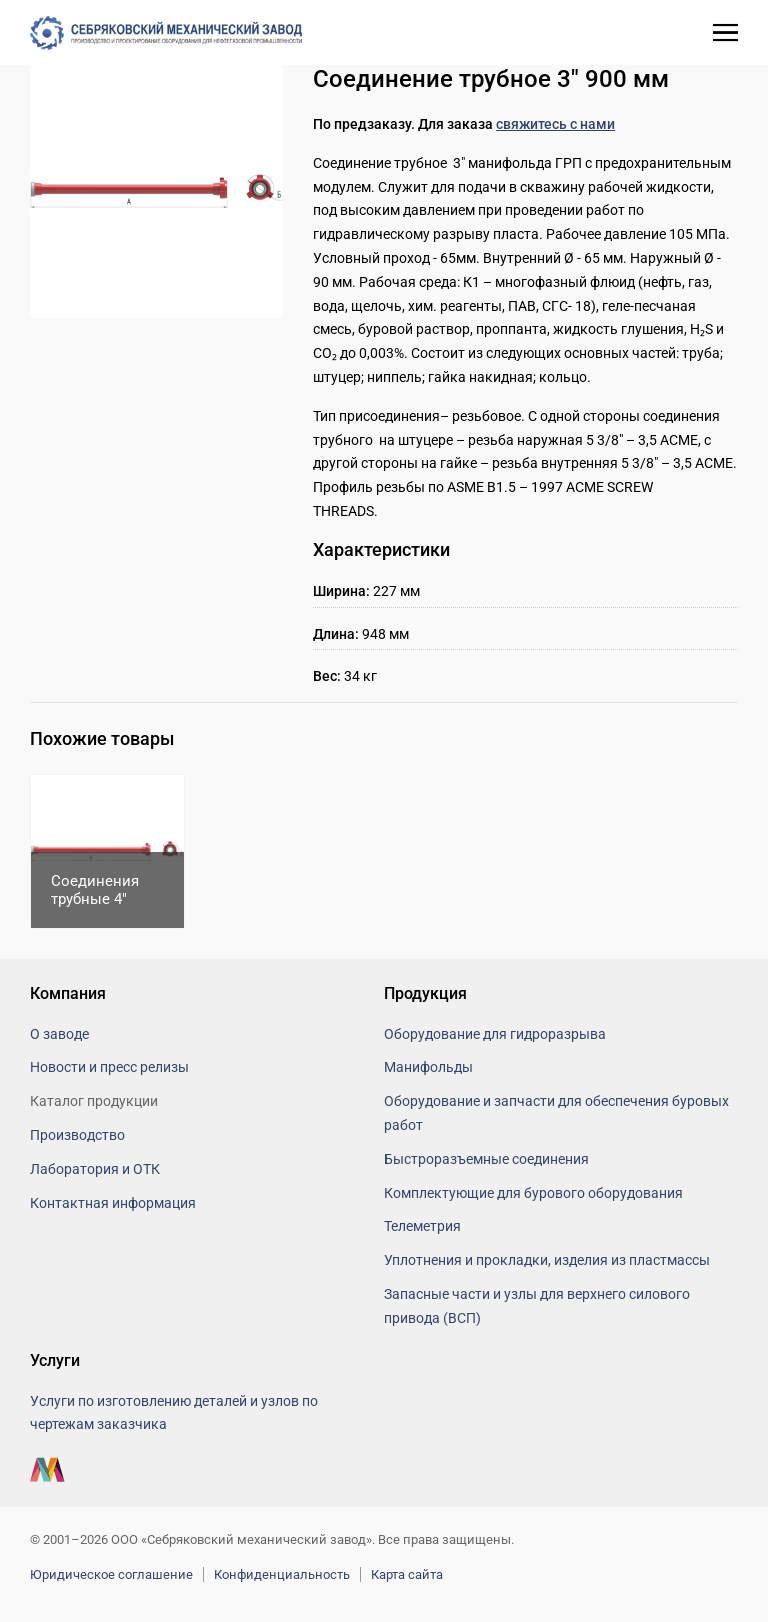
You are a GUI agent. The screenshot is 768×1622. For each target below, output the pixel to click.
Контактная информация (113, 1203)
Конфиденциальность (282, 1574)
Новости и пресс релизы (109, 1067)
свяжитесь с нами (555, 124)
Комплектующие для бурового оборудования (533, 1193)
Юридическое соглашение (111, 1574)
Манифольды (428, 1067)
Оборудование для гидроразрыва (495, 1034)
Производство (77, 1135)
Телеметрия (422, 1226)
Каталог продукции (94, 1101)
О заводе (59, 1034)
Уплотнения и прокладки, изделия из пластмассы (547, 1260)
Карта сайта (407, 1574)
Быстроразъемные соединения (486, 1159)
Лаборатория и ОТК (95, 1169)
